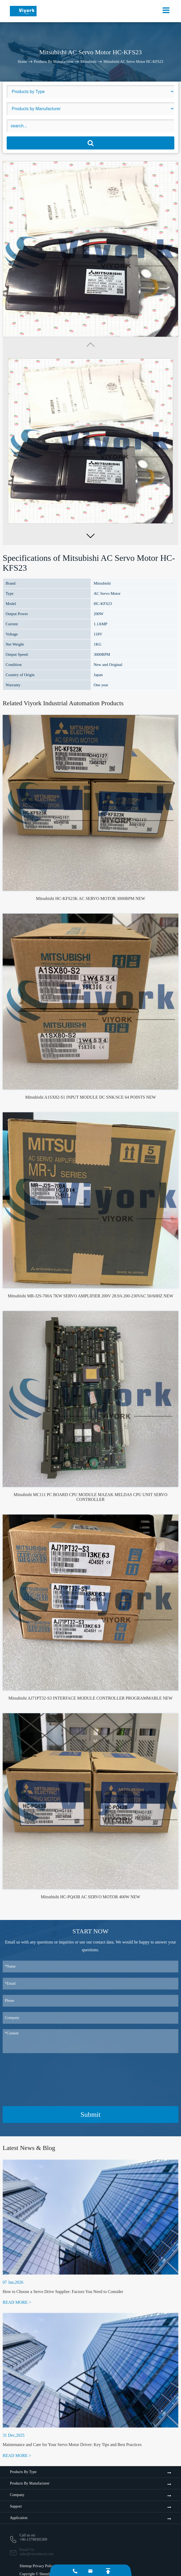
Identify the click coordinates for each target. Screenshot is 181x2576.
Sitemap (25, 2566)
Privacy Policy (43, 2566)
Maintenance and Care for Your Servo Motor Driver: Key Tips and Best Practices (72, 2444)
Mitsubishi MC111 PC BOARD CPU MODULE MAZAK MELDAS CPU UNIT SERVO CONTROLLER (90, 1497)
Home (22, 61)
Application (18, 2518)
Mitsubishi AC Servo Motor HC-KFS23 (133, 61)
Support (16, 2506)
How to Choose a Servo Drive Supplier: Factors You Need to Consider (63, 2291)
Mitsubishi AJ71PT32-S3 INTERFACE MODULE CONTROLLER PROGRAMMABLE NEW (91, 1698)
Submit (90, 2114)
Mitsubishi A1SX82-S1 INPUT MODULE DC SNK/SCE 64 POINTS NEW (90, 1097)
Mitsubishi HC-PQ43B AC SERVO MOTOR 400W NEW (90, 1897)
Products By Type (23, 2472)
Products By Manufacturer (54, 61)
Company (17, 2495)
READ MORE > (17, 2302)
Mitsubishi (88, 61)
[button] (90, 536)
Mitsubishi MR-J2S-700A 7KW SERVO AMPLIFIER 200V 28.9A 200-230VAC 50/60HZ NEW (90, 1296)
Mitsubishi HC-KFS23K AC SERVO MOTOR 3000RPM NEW (90, 898)
